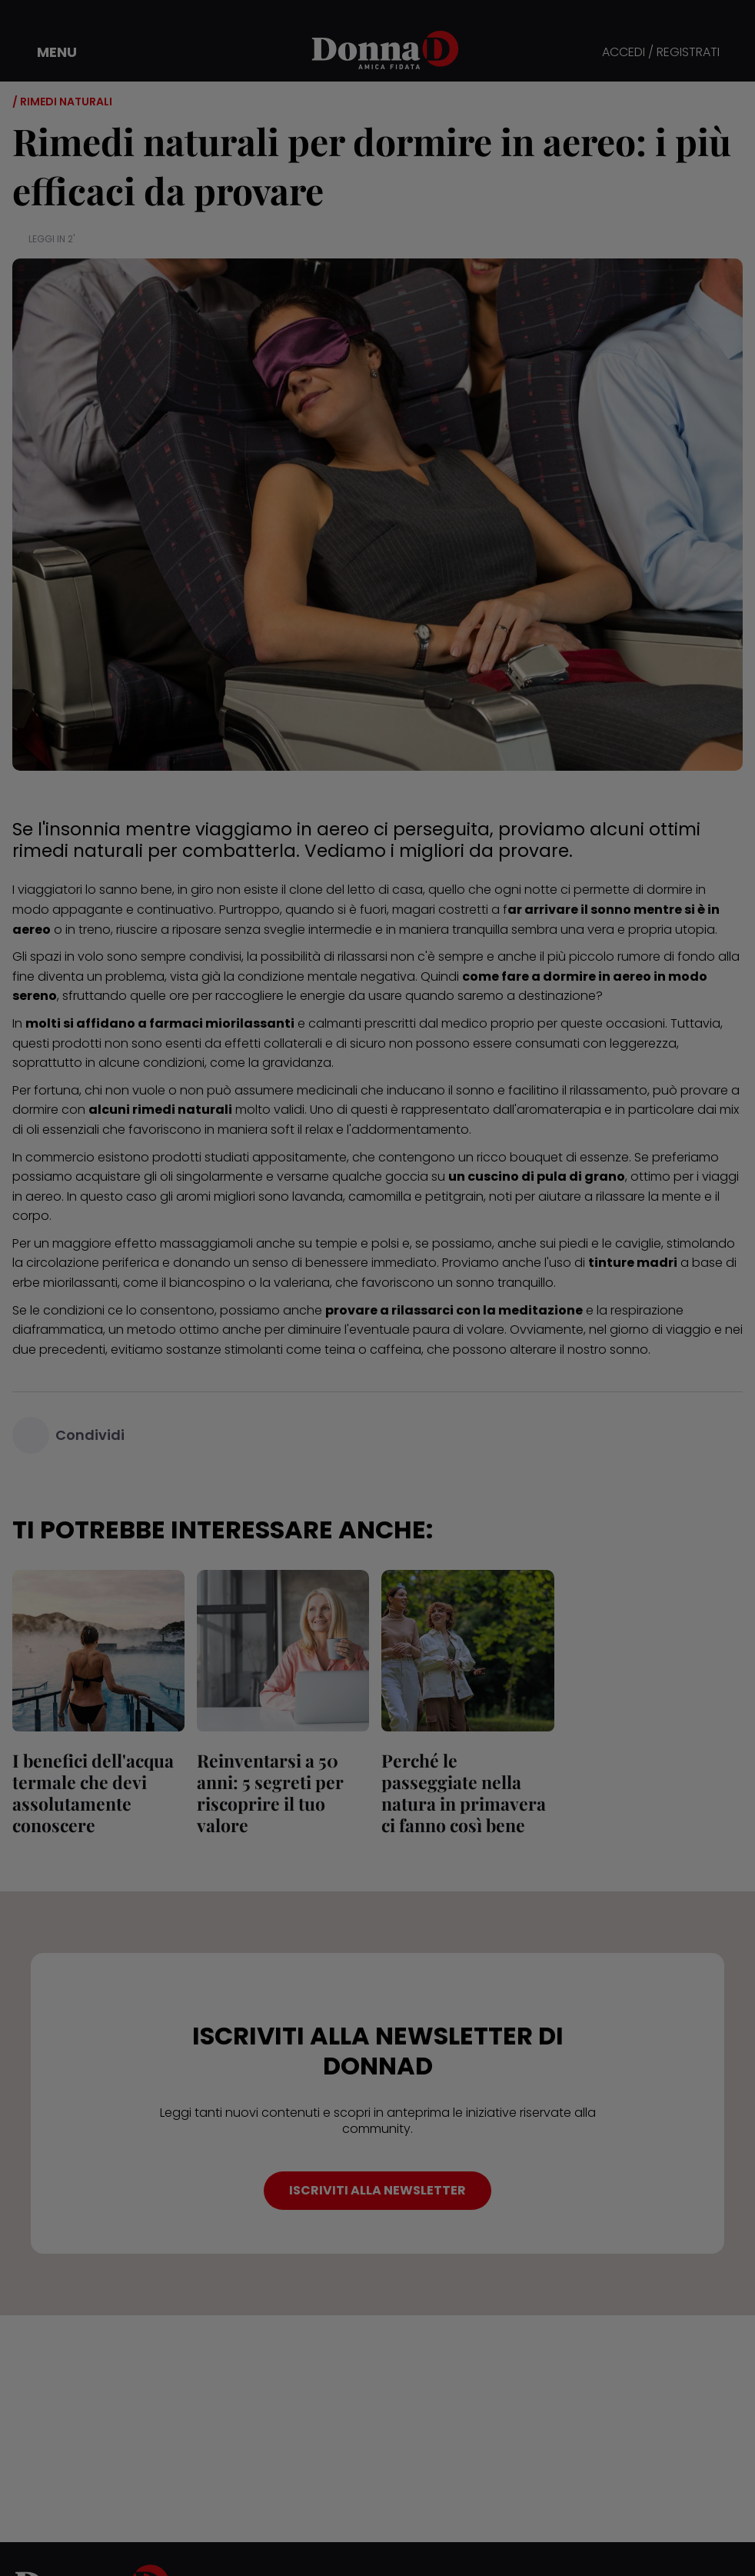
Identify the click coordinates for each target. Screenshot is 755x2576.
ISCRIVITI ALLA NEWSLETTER (377, 2190)
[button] (46, 52)
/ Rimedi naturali (62, 101)
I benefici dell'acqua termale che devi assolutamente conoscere (93, 1792)
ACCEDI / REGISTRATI (661, 53)
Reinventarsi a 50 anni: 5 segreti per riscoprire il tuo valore (270, 1792)
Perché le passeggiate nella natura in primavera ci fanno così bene (463, 1792)
